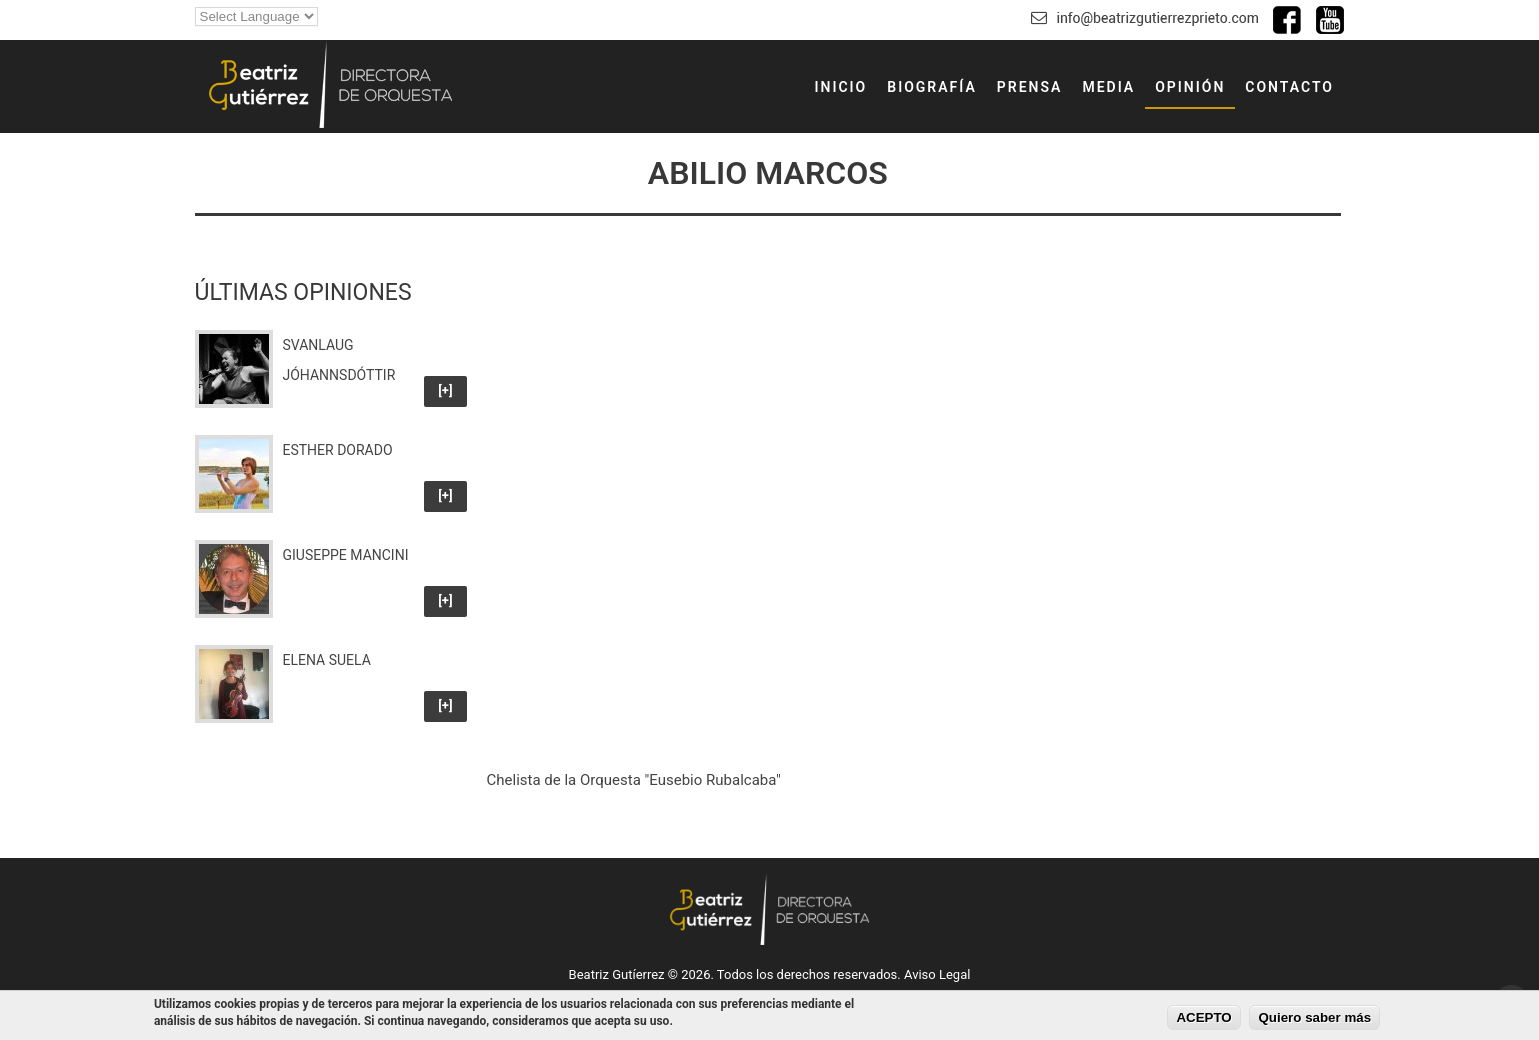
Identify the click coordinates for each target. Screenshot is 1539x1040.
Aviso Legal (937, 974)
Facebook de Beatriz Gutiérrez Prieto (1287, 20)
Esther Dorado (338, 450)
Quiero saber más (1314, 1017)
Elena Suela (327, 660)
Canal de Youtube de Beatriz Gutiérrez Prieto (1330, 20)
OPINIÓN (1190, 87)
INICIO (840, 87)
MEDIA (1108, 87)
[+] (445, 390)
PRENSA (1030, 87)
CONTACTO (1289, 87)
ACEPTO (1203, 1017)
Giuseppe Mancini (346, 555)
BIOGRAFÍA (932, 87)
